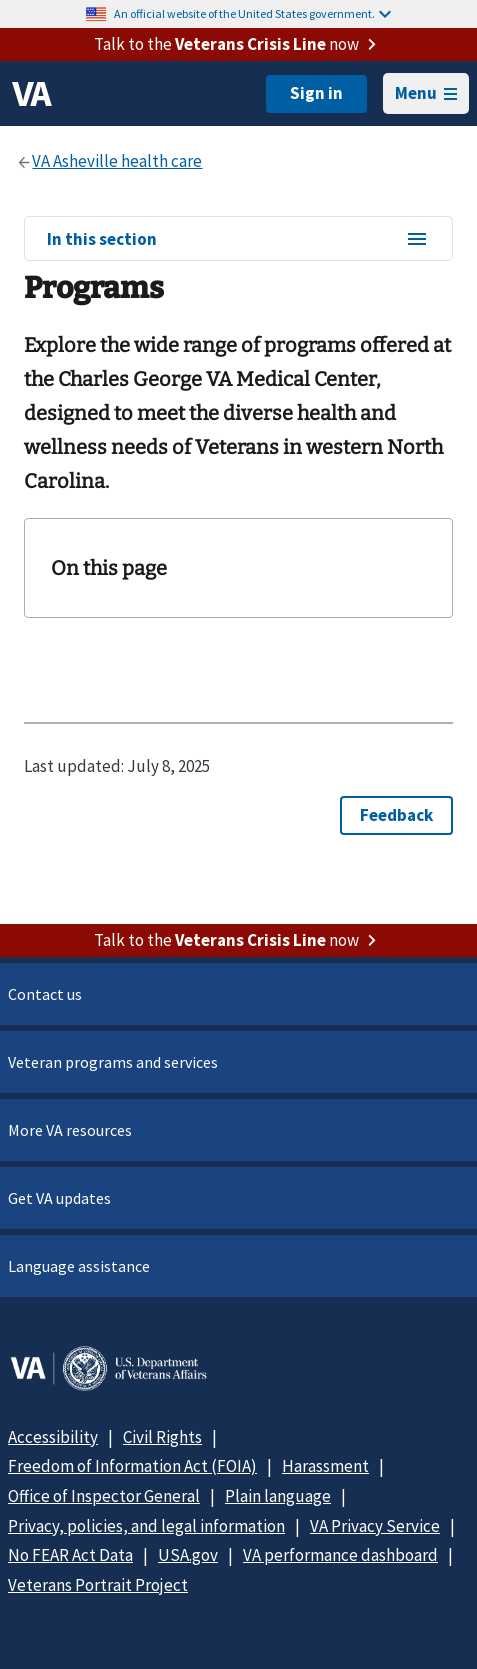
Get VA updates (59, 1198)
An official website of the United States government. (252, 13)
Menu (426, 93)
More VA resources (70, 1130)
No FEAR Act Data (70, 1555)
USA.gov (188, 1555)
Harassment (325, 1466)
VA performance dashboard (340, 1555)
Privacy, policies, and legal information (146, 1526)
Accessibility (53, 1437)
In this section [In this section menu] (238, 240)
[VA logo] (32, 94)
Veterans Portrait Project (98, 1585)
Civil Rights (162, 1437)
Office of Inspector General (104, 1496)
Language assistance (79, 1266)
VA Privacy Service (375, 1526)
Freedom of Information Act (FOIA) (132, 1466)
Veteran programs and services (113, 1062)
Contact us (45, 994)
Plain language (278, 1496)
